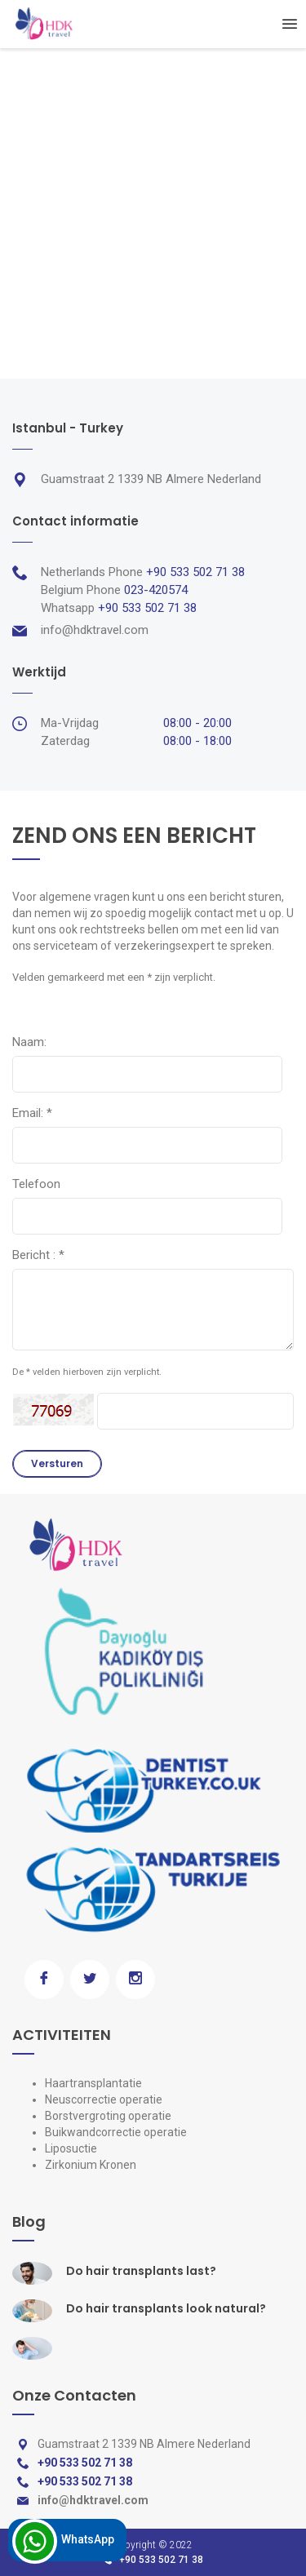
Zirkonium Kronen (90, 2164)
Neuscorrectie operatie (103, 2099)
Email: (32, 1113)
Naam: (29, 1042)
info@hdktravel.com (95, 630)
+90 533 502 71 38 (161, 2559)
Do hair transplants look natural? (166, 2308)
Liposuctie (71, 2148)
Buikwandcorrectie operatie (116, 2132)
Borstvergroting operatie (108, 2115)
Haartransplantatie (93, 2083)
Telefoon (36, 1184)
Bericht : (38, 1255)
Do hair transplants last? (141, 2271)
